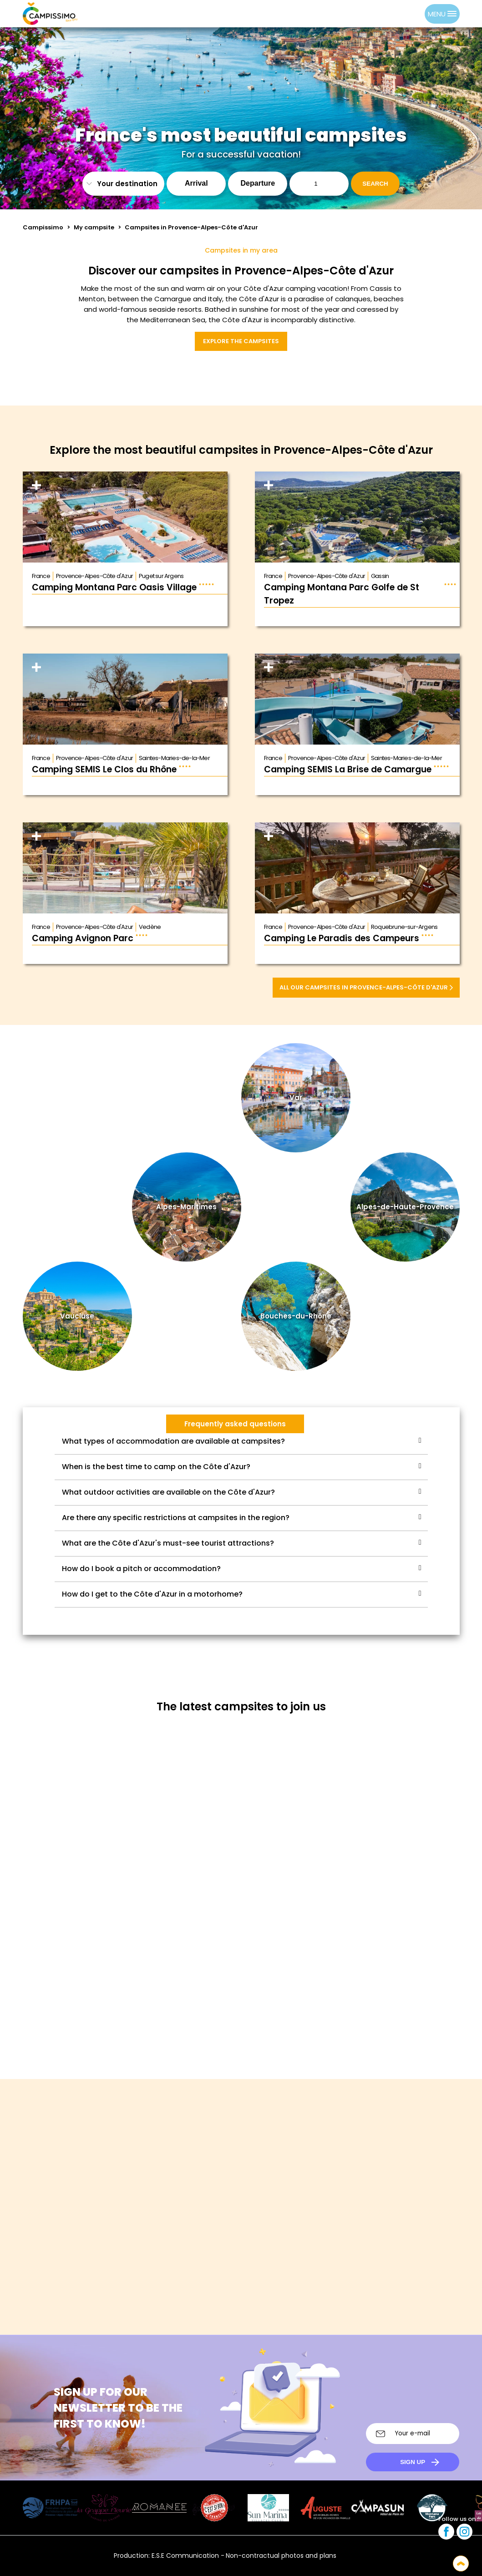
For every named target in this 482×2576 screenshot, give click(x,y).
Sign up (412, 2462)
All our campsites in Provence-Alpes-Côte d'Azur (366, 987)
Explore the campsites (241, 341)
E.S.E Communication (185, 2555)
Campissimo (43, 227)
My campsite (94, 227)
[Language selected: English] (406, 13)
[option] (415, 13)
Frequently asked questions (235, 1424)
